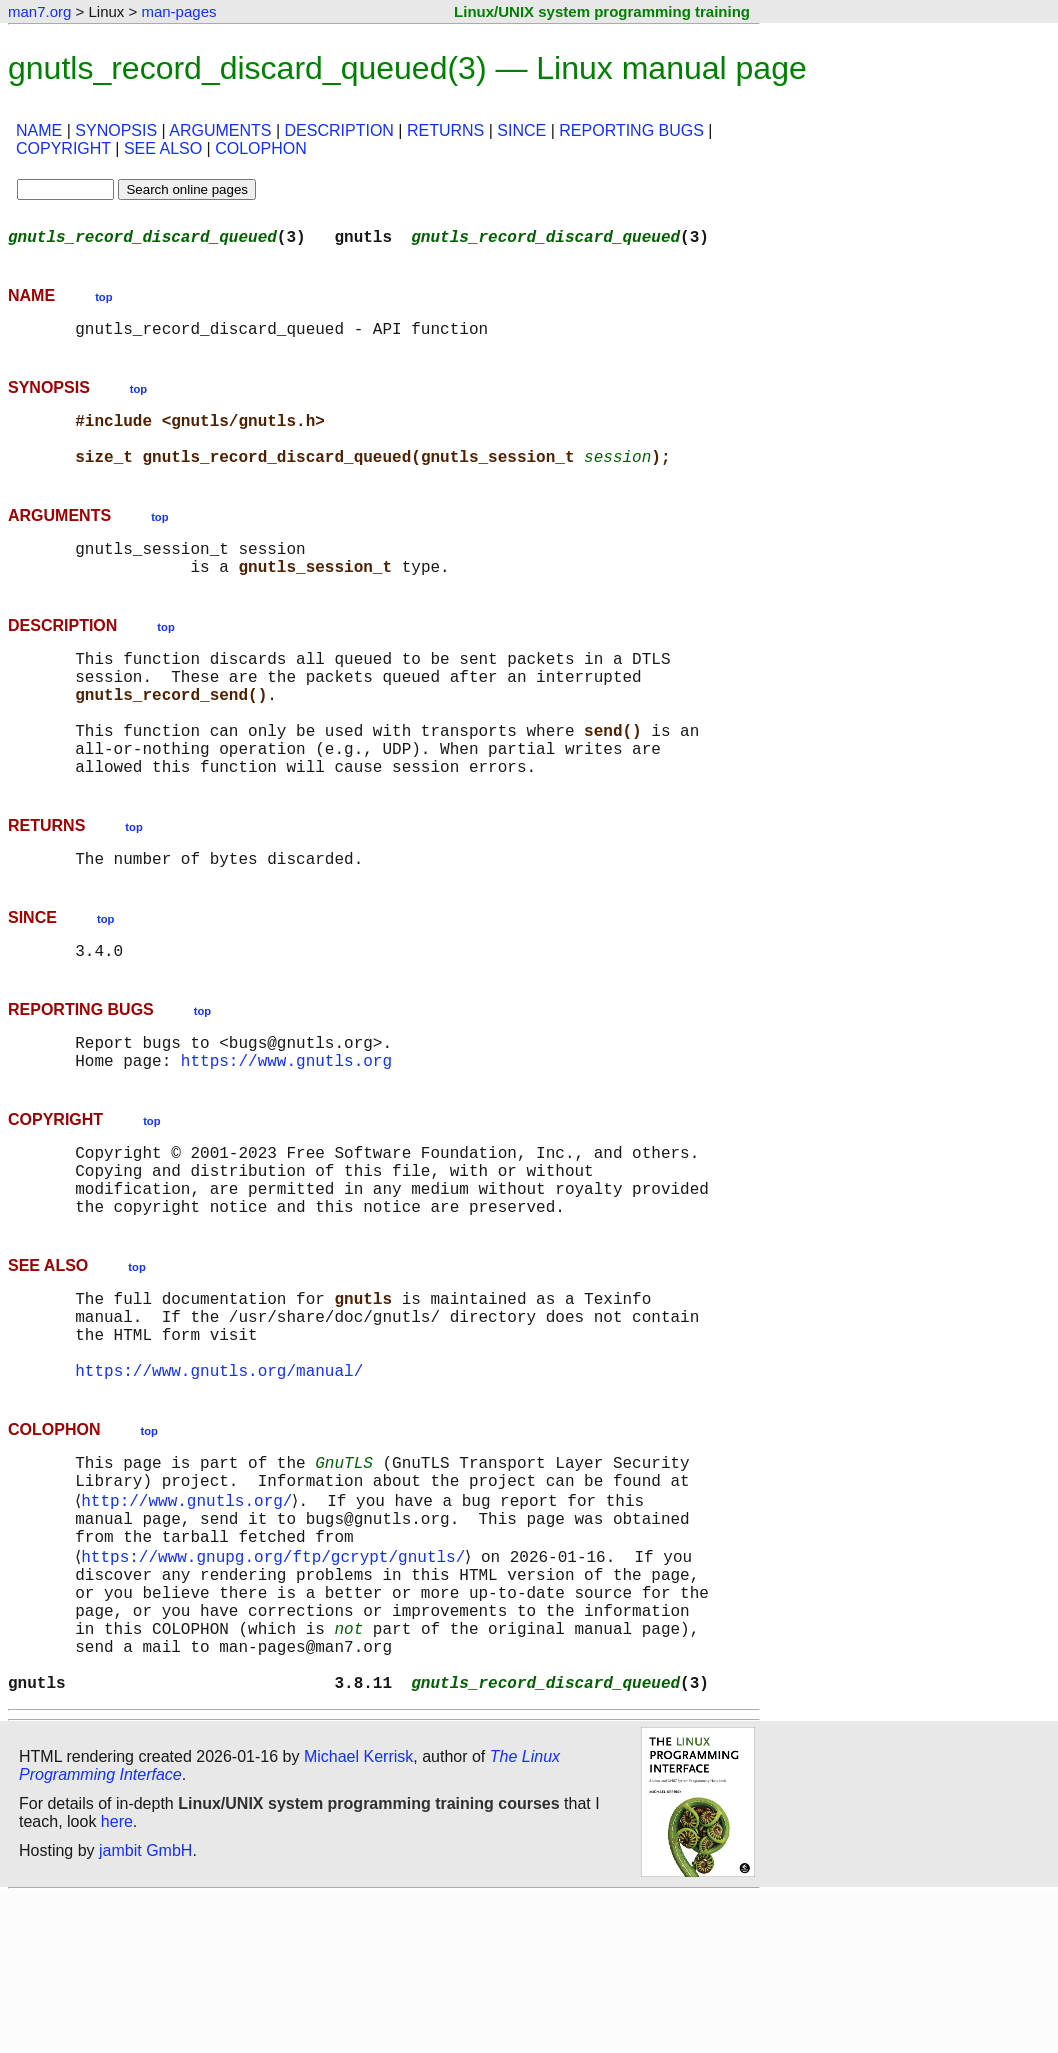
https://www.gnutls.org (286, 1132)
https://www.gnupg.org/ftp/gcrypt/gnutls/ (277, 1684)
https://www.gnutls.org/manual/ (219, 1478)
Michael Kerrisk (358, 1912)
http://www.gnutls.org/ (190, 1618)
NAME (39, 130)
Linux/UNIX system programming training (602, 11)
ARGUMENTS (220, 130)
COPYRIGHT (63, 148)
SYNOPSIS (116, 130)
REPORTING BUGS (631, 130)
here (117, 1977)
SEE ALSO (163, 148)
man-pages (178, 11)
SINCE (521, 130)
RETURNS (445, 130)
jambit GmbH (145, 2006)
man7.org (39, 11)
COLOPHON (261, 148)
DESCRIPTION (339, 130)
